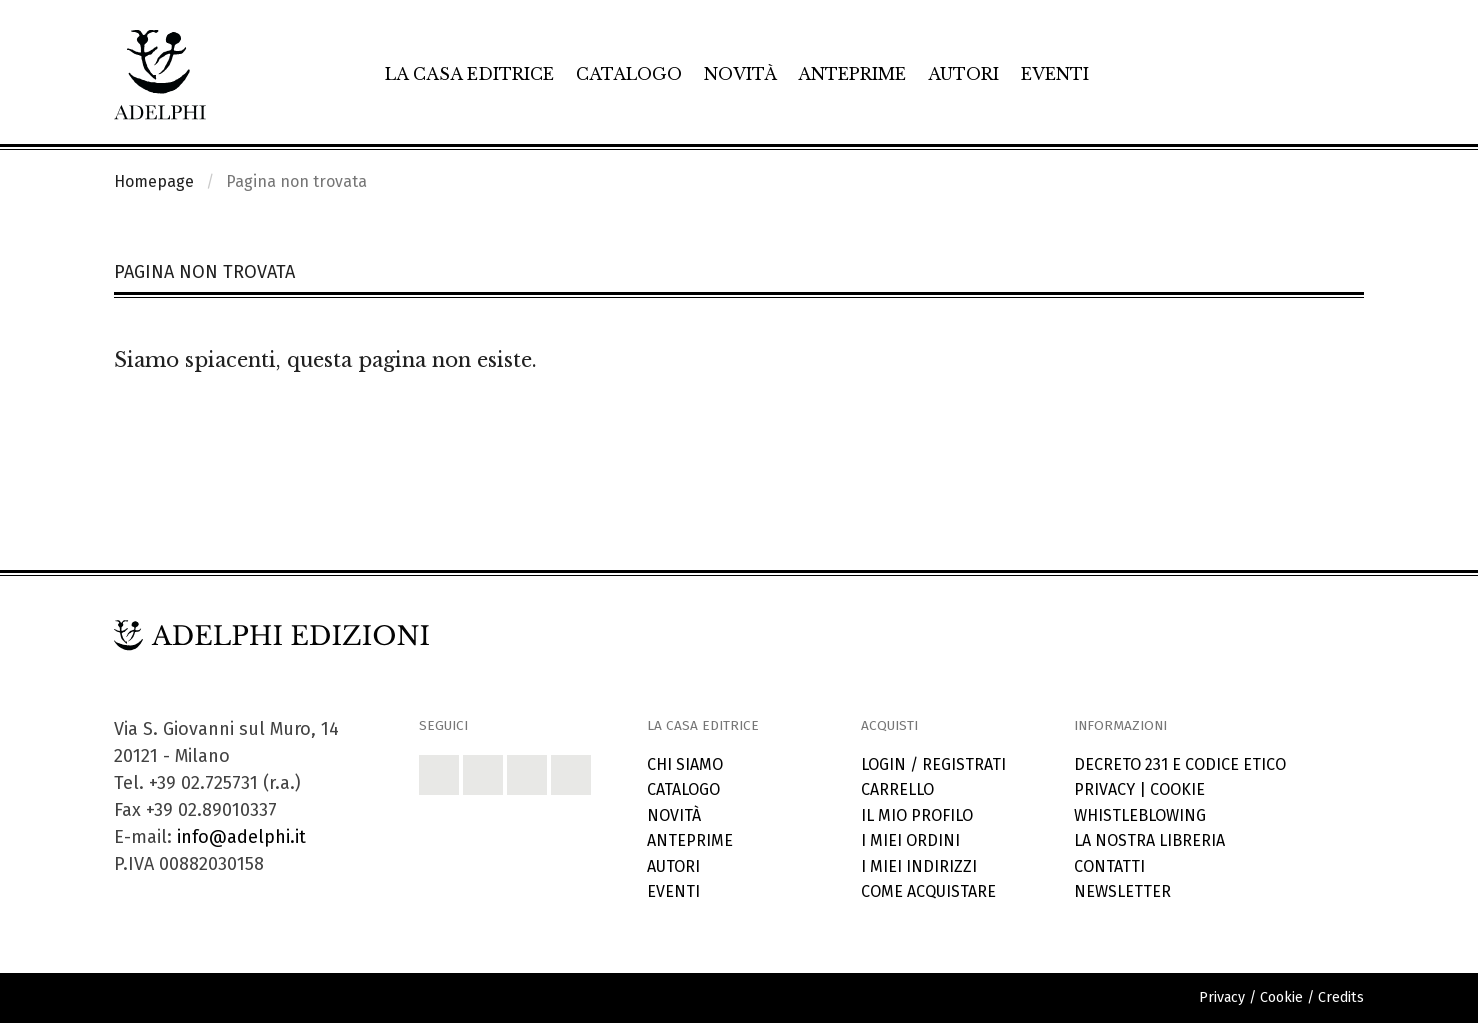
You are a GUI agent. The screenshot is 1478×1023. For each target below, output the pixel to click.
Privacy (1104, 789)
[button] (439, 775)
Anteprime (852, 74)
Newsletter (1122, 891)
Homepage (154, 181)
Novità (740, 74)
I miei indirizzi (919, 866)
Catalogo (629, 74)
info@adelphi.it (241, 837)
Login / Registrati (933, 764)
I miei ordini (910, 840)
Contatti (1109, 866)
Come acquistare (928, 891)
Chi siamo (685, 764)
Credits (1341, 997)
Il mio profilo (917, 815)
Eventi (1055, 74)
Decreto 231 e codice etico (1180, 764)
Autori (963, 74)
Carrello (897, 789)
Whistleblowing (1140, 815)
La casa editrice (469, 74)
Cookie (1177, 789)
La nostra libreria (1149, 840)
